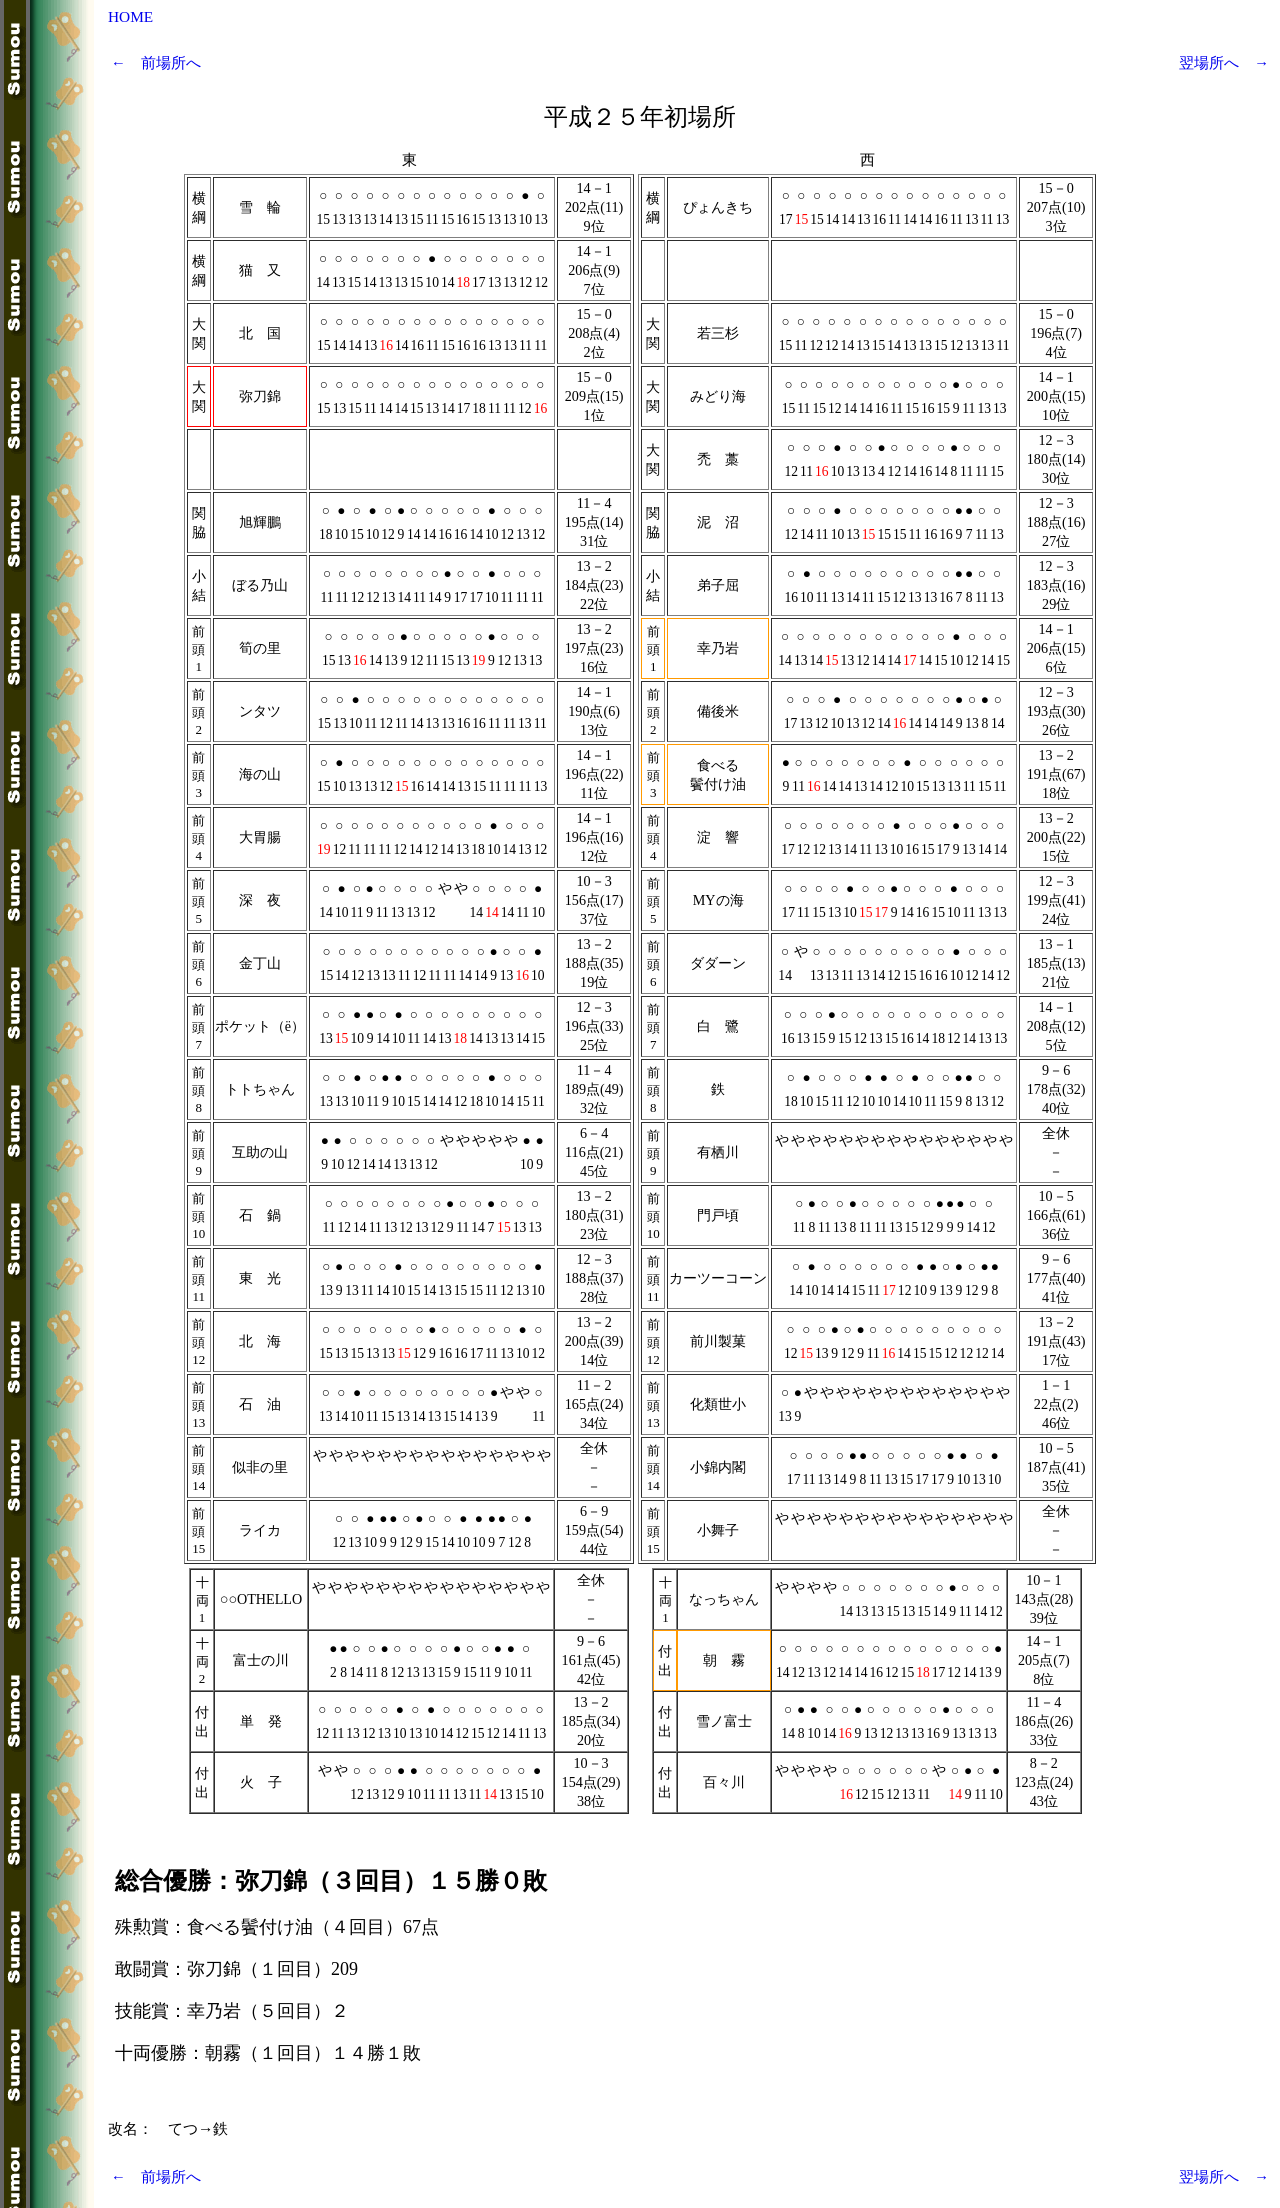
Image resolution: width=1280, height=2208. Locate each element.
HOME (130, 16)
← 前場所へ (156, 63)
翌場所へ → (1224, 63)
